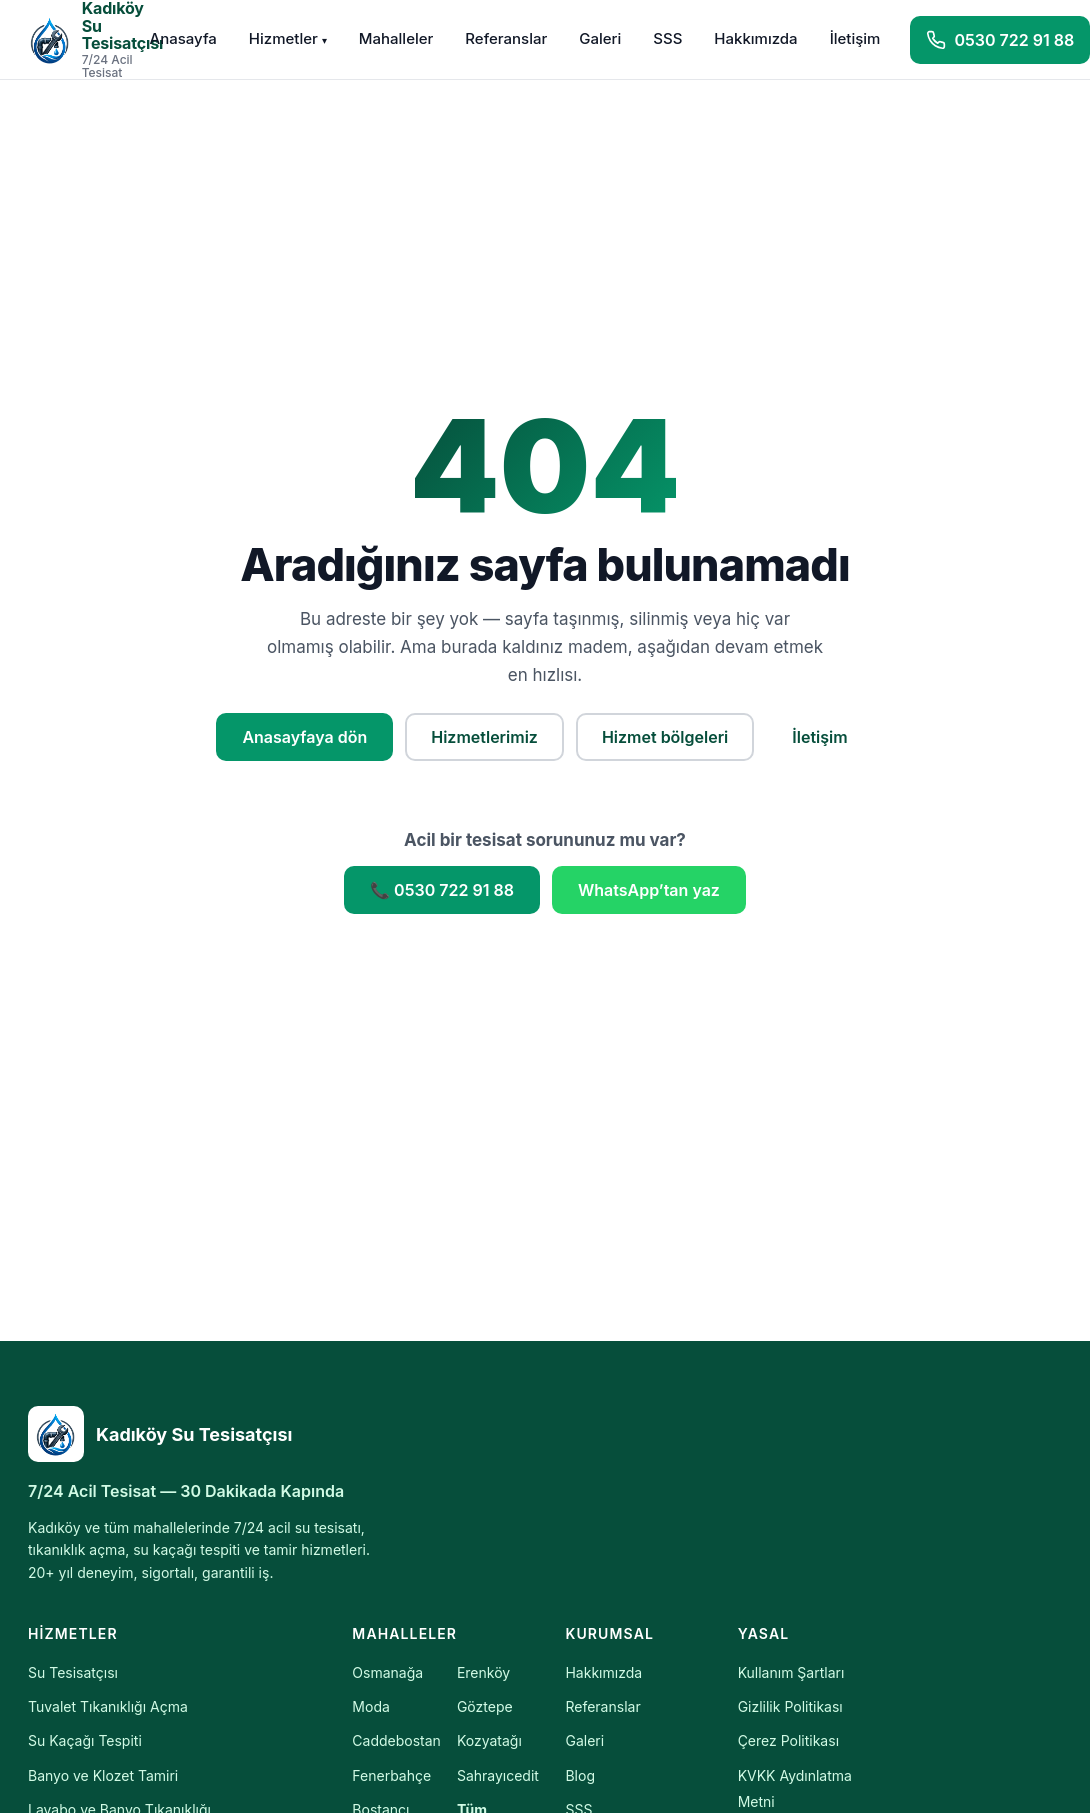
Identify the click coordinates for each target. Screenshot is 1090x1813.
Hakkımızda (755, 38)
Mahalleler (396, 38)
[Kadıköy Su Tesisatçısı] (208, 1434)
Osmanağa (387, 1672)
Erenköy (483, 1672)
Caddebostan (396, 1740)
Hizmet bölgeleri (665, 737)
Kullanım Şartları (791, 1672)
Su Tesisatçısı (73, 1672)
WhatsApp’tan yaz (649, 890)
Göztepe (485, 1706)
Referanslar (506, 38)
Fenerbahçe (391, 1775)
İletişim (855, 38)
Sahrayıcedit (498, 1775)
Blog (580, 1775)
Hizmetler (288, 38)
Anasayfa (183, 38)
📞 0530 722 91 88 (442, 890)
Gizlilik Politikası (790, 1706)
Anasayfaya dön (304, 737)
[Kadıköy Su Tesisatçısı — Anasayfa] (74, 39)
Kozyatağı (489, 1740)
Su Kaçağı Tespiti (85, 1740)
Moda (370, 1706)
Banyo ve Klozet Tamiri (103, 1775)
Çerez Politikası (788, 1740)
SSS (667, 38)
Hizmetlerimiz (484, 737)
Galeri (600, 38)
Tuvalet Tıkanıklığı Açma (108, 1706)
